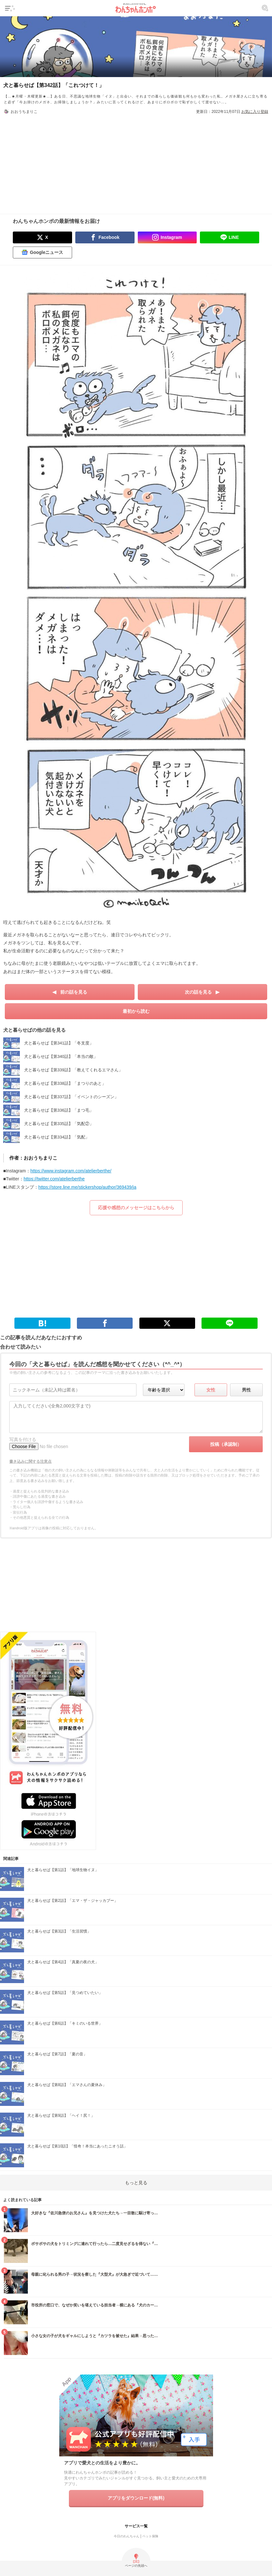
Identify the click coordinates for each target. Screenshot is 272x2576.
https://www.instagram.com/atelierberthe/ (70, 1170)
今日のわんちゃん (126, 2536)
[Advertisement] (136, 160)
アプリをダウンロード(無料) (136, 2498)
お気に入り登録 (254, 111)
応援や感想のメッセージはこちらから (136, 1207)
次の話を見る (198, 992)
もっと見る (136, 2182)
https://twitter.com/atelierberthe (54, 1178)
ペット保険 (150, 2536)
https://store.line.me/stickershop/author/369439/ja (87, 1187)
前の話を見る (73, 992)
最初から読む (136, 1011)
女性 (210, 1389)
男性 (246, 1389)
